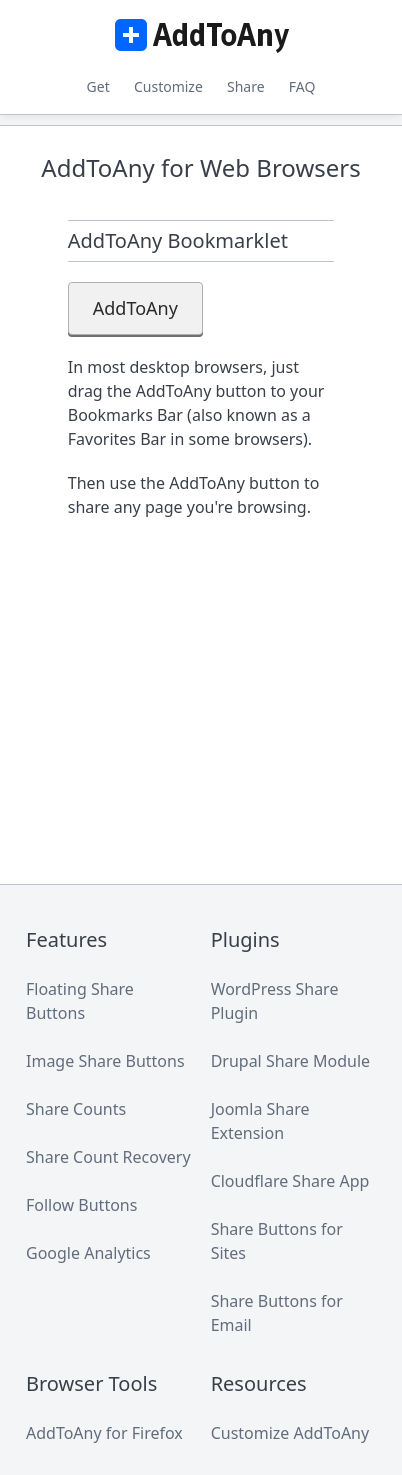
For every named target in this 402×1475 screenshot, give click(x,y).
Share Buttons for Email (277, 1313)
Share (246, 86)
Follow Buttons (81, 1205)
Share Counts (76, 1109)
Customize (168, 86)
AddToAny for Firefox (104, 1433)
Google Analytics (88, 1253)
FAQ (302, 86)
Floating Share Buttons (80, 1001)
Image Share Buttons (105, 1061)
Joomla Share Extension (260, 1121)
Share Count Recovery (108, 1157)
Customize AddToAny (290, 1433)
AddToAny (201, 35)
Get (98, 86)
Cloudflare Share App (290, 1181)
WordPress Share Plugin (275, 1001)
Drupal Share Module (290, 1061)
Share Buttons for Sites (277, 1241)
